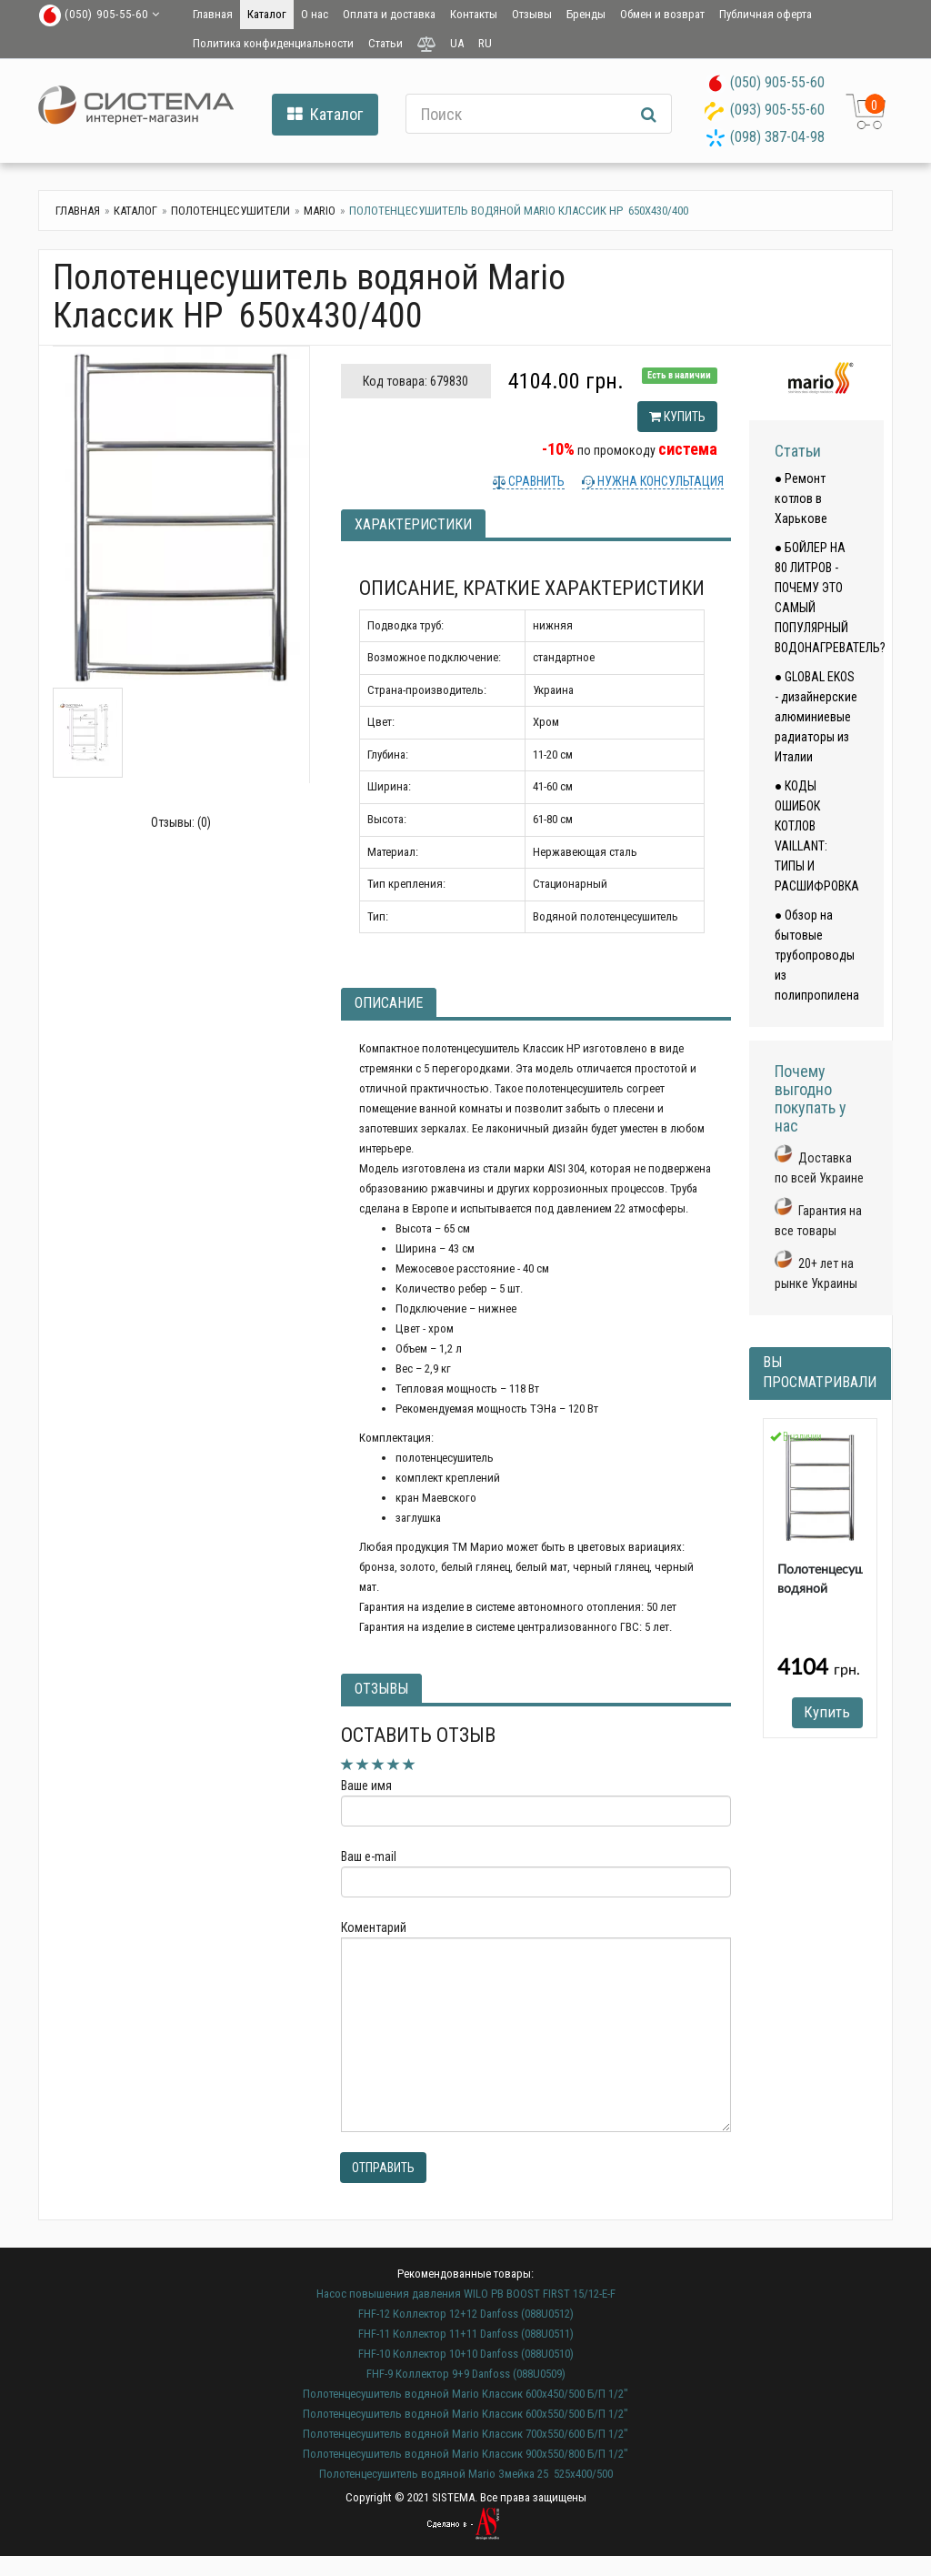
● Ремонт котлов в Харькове (801, 498)
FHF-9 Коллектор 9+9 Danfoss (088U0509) (466, 2373)
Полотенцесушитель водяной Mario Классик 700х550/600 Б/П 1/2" (465, 2433)
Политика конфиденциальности (273, 43)
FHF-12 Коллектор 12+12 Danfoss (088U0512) (466, 2313)
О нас (314, 14)
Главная (213, 14)
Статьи (385, 43)
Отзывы (532, 14)
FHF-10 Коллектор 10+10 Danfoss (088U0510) (466, 2353)
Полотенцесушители (230, 210)
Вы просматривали (819, 1372)
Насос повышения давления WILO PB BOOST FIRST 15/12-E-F (466, 2293)
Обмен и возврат (662, 14)
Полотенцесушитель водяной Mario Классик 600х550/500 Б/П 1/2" (465, 2413)
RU (485, 43)
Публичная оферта (765, 14)
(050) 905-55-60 (777, 82)
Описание (389, 1002)
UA (457, 43)
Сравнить (535, 481)
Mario (319, 210)
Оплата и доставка (389, 14)
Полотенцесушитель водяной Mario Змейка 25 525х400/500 (466, 2473)
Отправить (383, 2167)
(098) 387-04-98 (777, 137)
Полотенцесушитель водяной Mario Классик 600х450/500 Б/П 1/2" (465, 2393)
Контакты (473, 14)
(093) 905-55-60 (777, 109)
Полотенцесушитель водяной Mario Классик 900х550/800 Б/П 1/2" (465, 2453)
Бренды (586, 14)
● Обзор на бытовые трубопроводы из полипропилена (817, 955)
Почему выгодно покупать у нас (810, 1098)
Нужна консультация (659, 481)
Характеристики (413, 524)
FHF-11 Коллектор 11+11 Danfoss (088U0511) (466, 2333)
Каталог (266, 14)
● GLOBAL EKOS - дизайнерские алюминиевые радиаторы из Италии (816, 716)
